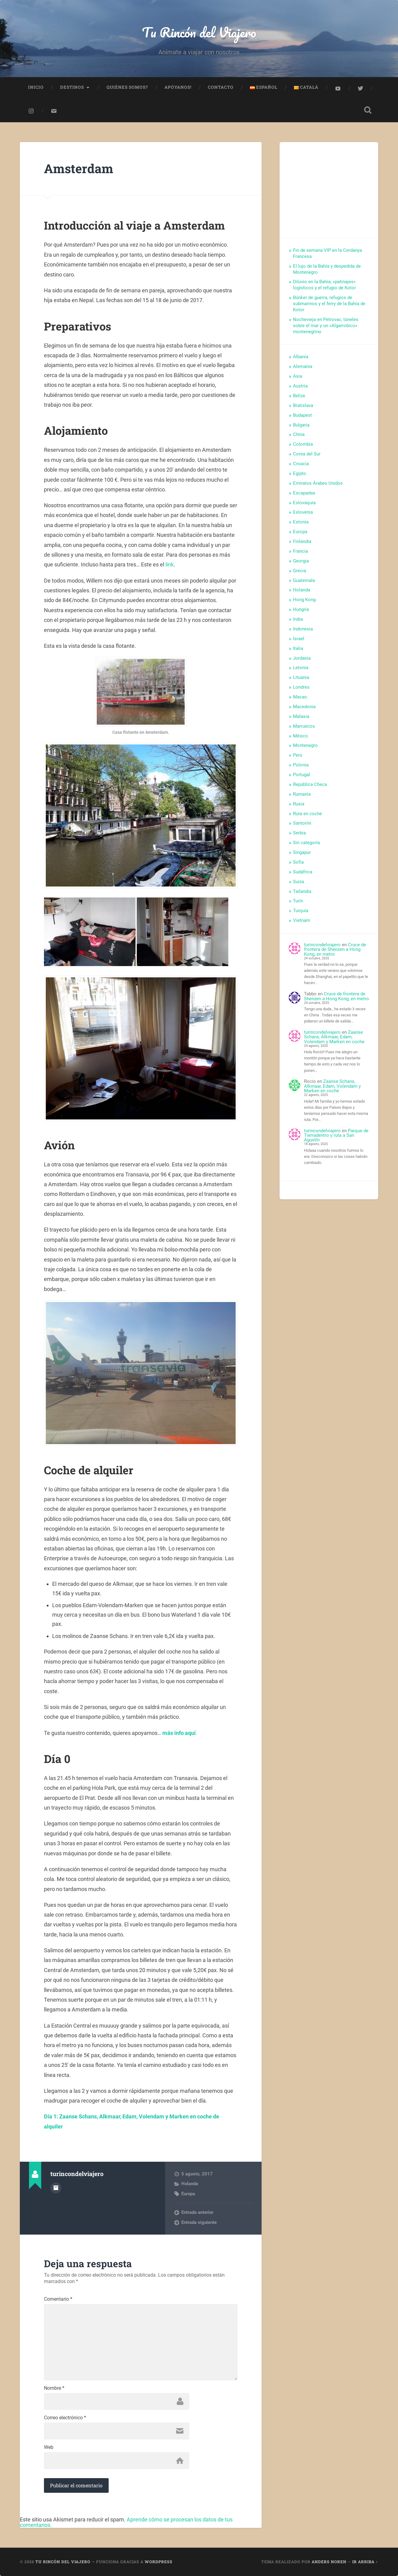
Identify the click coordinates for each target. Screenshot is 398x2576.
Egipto (299, 473)
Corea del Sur (306, 454)
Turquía (300, 910)
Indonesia (303, 629)
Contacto (220, 87)
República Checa (310, 784)
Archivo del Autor (55, 2187)
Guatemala (304, 580)
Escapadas (304, 493)
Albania (300, 356)
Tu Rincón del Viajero (199, 32)
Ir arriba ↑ (365, 2561)
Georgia (301, 561)
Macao (300, 697)
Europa (188, 2193)
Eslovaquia (304, 502)
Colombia (303, 444)
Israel (298, 638)
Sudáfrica (302, 872)
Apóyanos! (178, 87)
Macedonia (304, 706)
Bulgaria (301, 425)
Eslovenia (303, 512)
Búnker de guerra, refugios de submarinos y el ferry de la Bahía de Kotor (329, 303)
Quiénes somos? (127, 87)
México (300, 736)
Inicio (36, 87)
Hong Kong (304, 599)
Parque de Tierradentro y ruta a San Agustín (336, 1135)
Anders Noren (329, 2561)
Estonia (301, 522)
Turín (298, 901)
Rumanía (302, 794)
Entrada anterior (197, 2212)
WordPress (158, 2561)
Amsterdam (78, 168)
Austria (300, 386)
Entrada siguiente (199, 2222)
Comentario (58, 2299)
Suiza (298, 881)
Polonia (301, 765)
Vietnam (301, 920)
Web (48, 2447)
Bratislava (303, 405)
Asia (297, 376)
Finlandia (302, 541)
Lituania (301, 677)
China (299, 434)
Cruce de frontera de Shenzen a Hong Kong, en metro (335, 949)
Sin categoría (306, 842)
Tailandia (302, 891)
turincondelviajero (322, 944)
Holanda (189, 2183)
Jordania (302, 658)
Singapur (302, 852)
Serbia (299, 833)
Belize (299, 395)
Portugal (301, 774)
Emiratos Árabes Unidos (318, 483)
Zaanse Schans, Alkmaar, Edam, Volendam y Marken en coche (334, 1036)
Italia (298, 648)
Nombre (54, 2388)
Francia (300, 551)
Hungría (301, 609)
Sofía (298, 862)
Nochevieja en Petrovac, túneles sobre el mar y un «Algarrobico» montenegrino (325, 325)
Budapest (302, 415)
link (169, 564)
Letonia (300, 667)
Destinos (72, 87)
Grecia (299, 570)
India (298, 619)
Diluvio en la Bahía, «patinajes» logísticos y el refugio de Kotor (324, 285)
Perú (297, 755)
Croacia (301, 463)
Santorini (302, 823)
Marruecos (304, 726)
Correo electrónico (65, 2417)
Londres (301, 687)
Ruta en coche (307, 813)
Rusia (298, 804)
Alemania (302, 366)
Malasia (301, 716)
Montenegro (305, 745)
